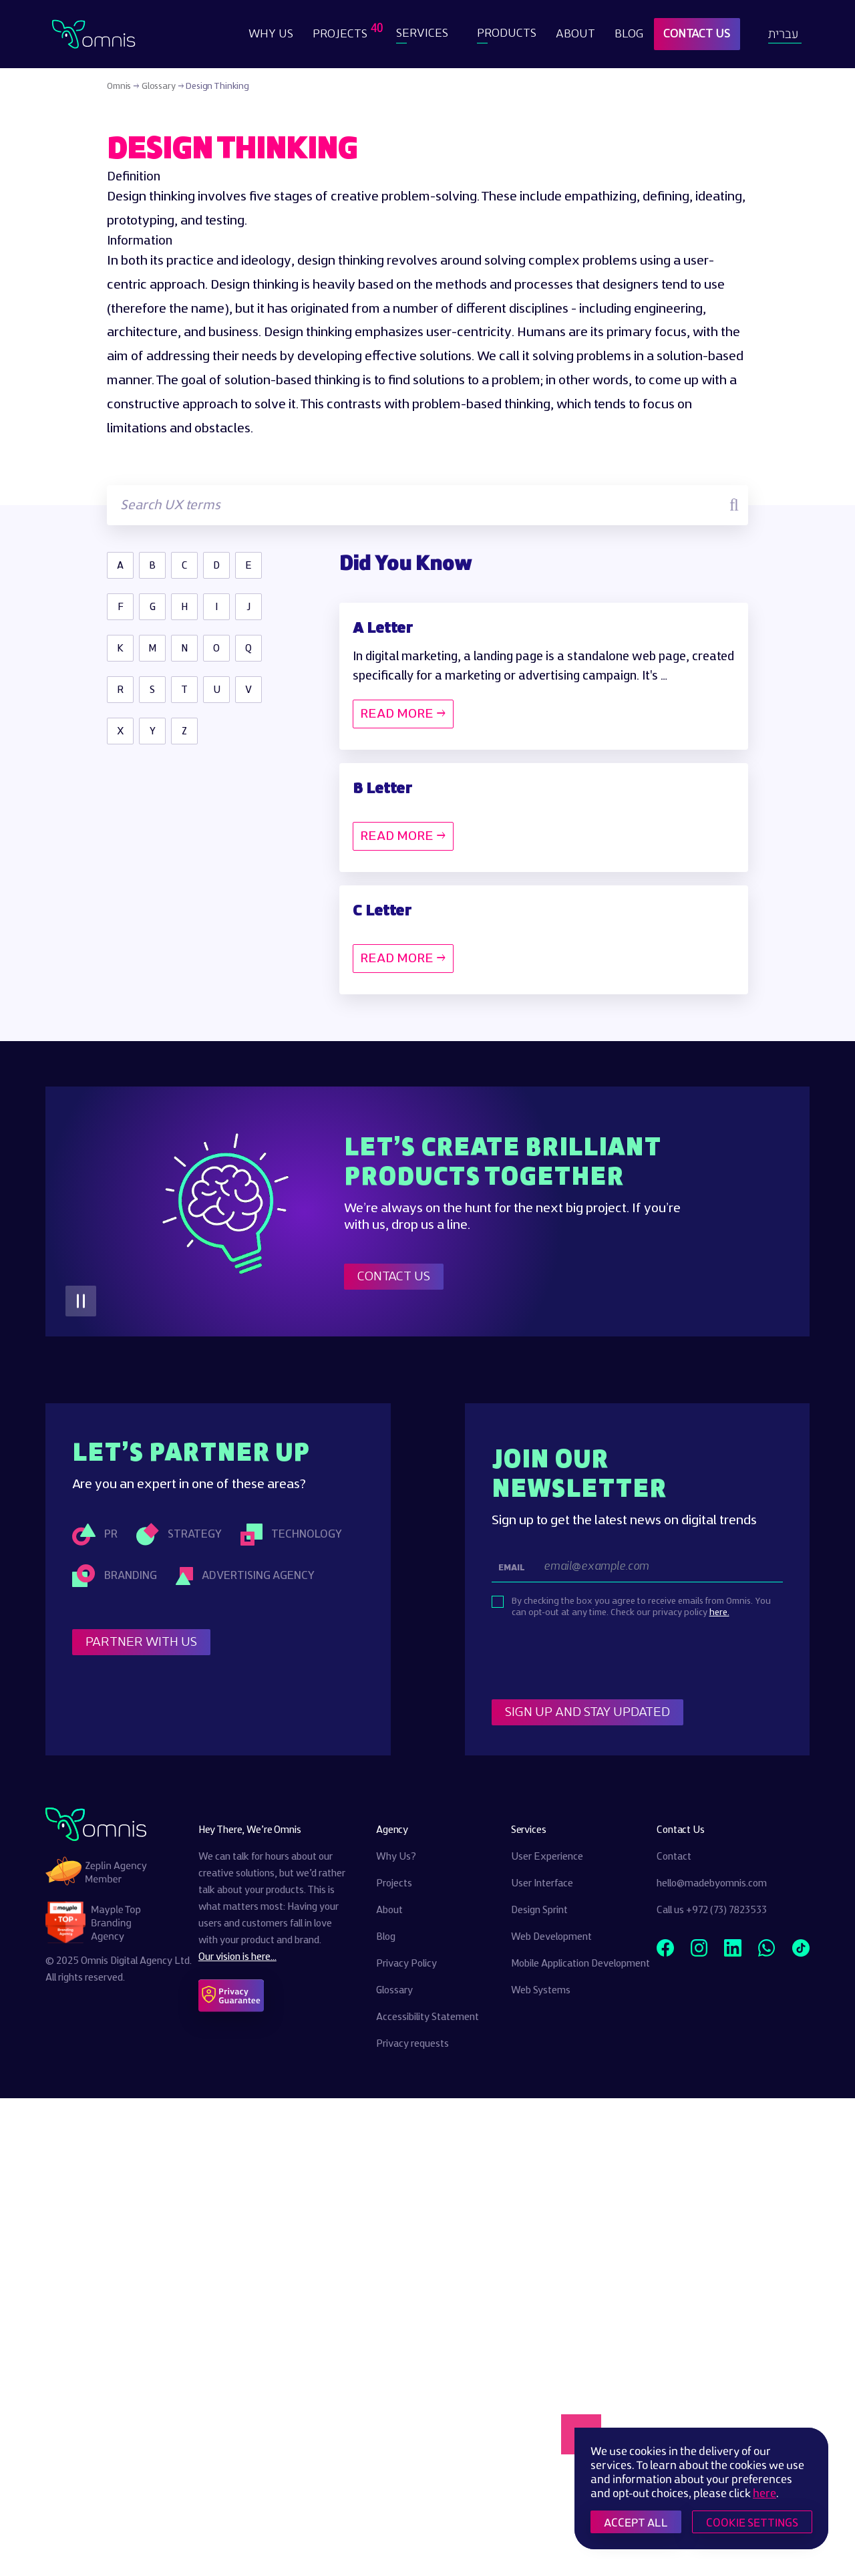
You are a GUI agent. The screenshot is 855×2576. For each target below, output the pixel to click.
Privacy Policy (406, 1964)
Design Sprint (539, 1910)
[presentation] (593, 1660)
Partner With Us (141, 1642)
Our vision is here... (237, 1957)
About (575, 34)
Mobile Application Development (580, 1964)
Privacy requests (412, 2044)
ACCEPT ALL (636, 2522)
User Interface (542, 1883)
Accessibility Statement (427, 2017)
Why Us (270, 34)
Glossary (159, 86)
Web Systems (540, 1990)
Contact (674, 1857)
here (764, 2493)
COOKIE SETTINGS (752, 2522)
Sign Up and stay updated (587, 1712)
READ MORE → (403, 714)
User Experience (547, 1857)
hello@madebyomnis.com (712, 1883)
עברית (783, 34)
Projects (342, 31)
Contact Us (696, 34)
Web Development (551, 1937)
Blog (629, 34)
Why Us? (396, 1857)
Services (422, 34)
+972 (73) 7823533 (726, 1910)
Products (506, 34)
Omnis (119, 86)
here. (719, 1612)
